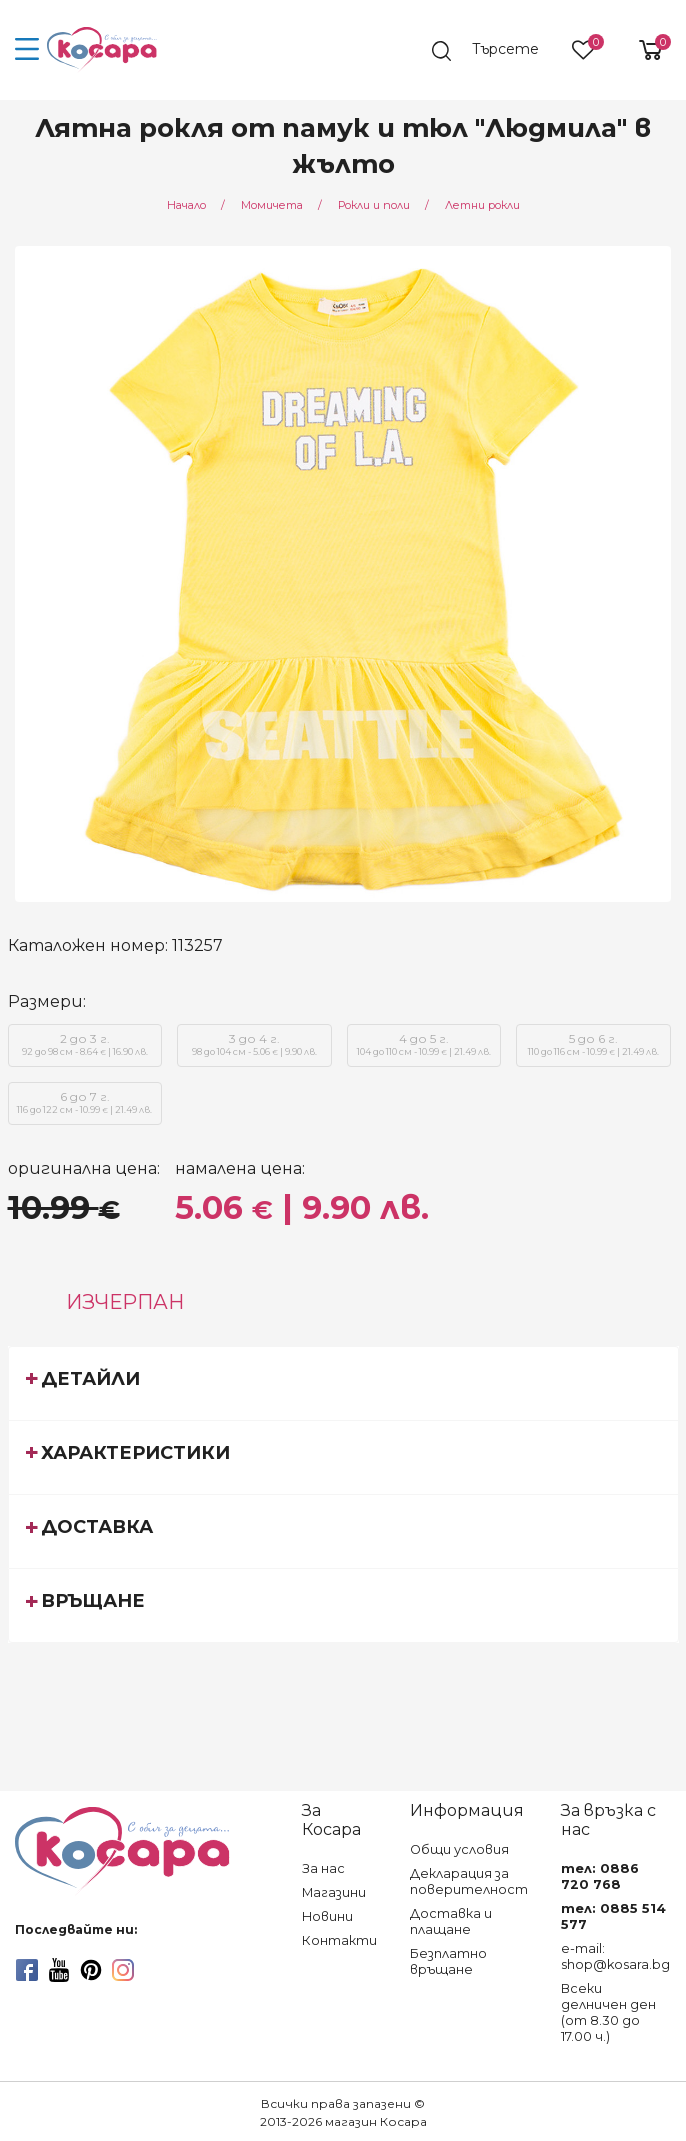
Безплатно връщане (448, 1961)
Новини (327, 1916)
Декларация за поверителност (469, 1881)
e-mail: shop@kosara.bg (615, 1956)
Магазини (334, 1892)
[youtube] (59, 1970)
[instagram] (123, 1970)
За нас (323, 1868)
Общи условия (459, 1849)
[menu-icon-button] (27, 50)
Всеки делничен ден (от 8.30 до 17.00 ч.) (608, 2012)
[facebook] (27, 1970)
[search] (495, 51)
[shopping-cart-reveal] (643, 50)
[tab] (343, 1383)
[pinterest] (91, 1970)
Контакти (339, 1940)
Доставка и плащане (451, 1921)
